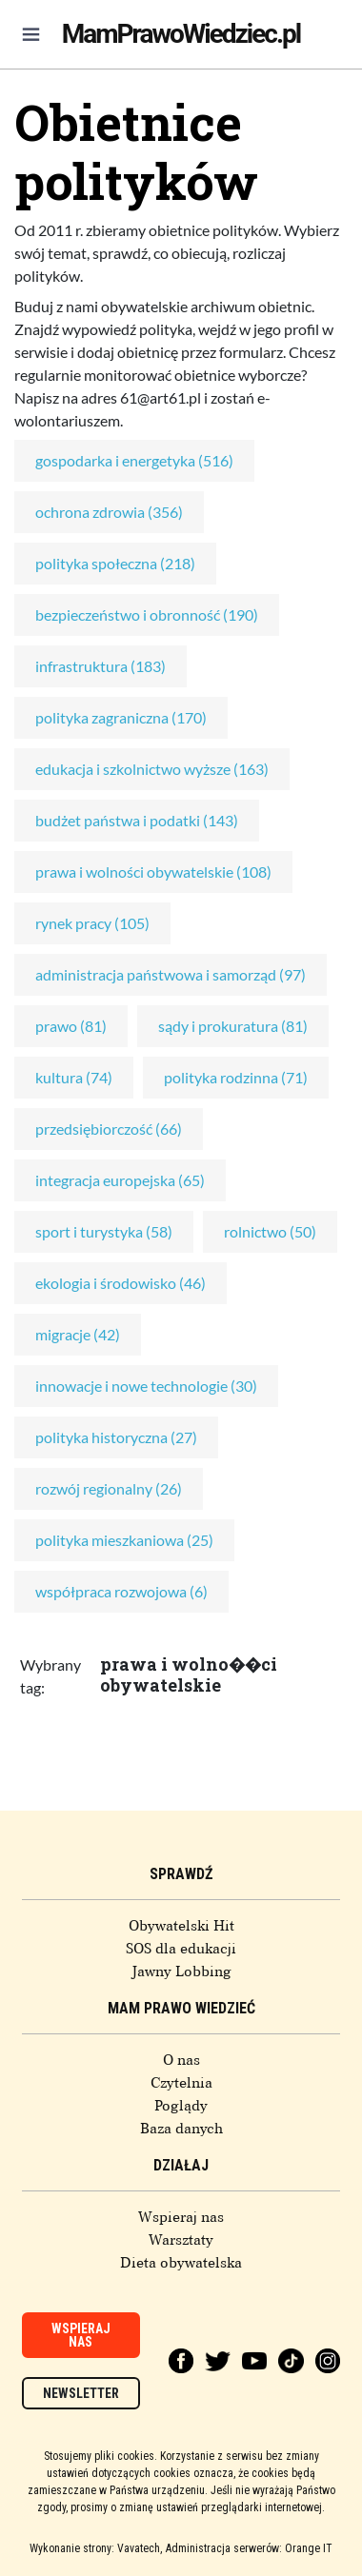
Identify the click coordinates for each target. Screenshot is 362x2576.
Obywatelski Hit (181, 1925)
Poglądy (181, 2105)
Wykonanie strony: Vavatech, (96, 2548)
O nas (181, 2060)
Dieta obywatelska (181, 2262)
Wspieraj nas (181, 2217)
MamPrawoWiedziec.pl (181, 34)
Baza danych (181, 2128)
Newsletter (81, 2393)
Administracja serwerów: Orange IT (249, 2548)
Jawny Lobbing (181, 1971)
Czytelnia (181, 2082)
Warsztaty (181, 2239)
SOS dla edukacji (181, 1948)
